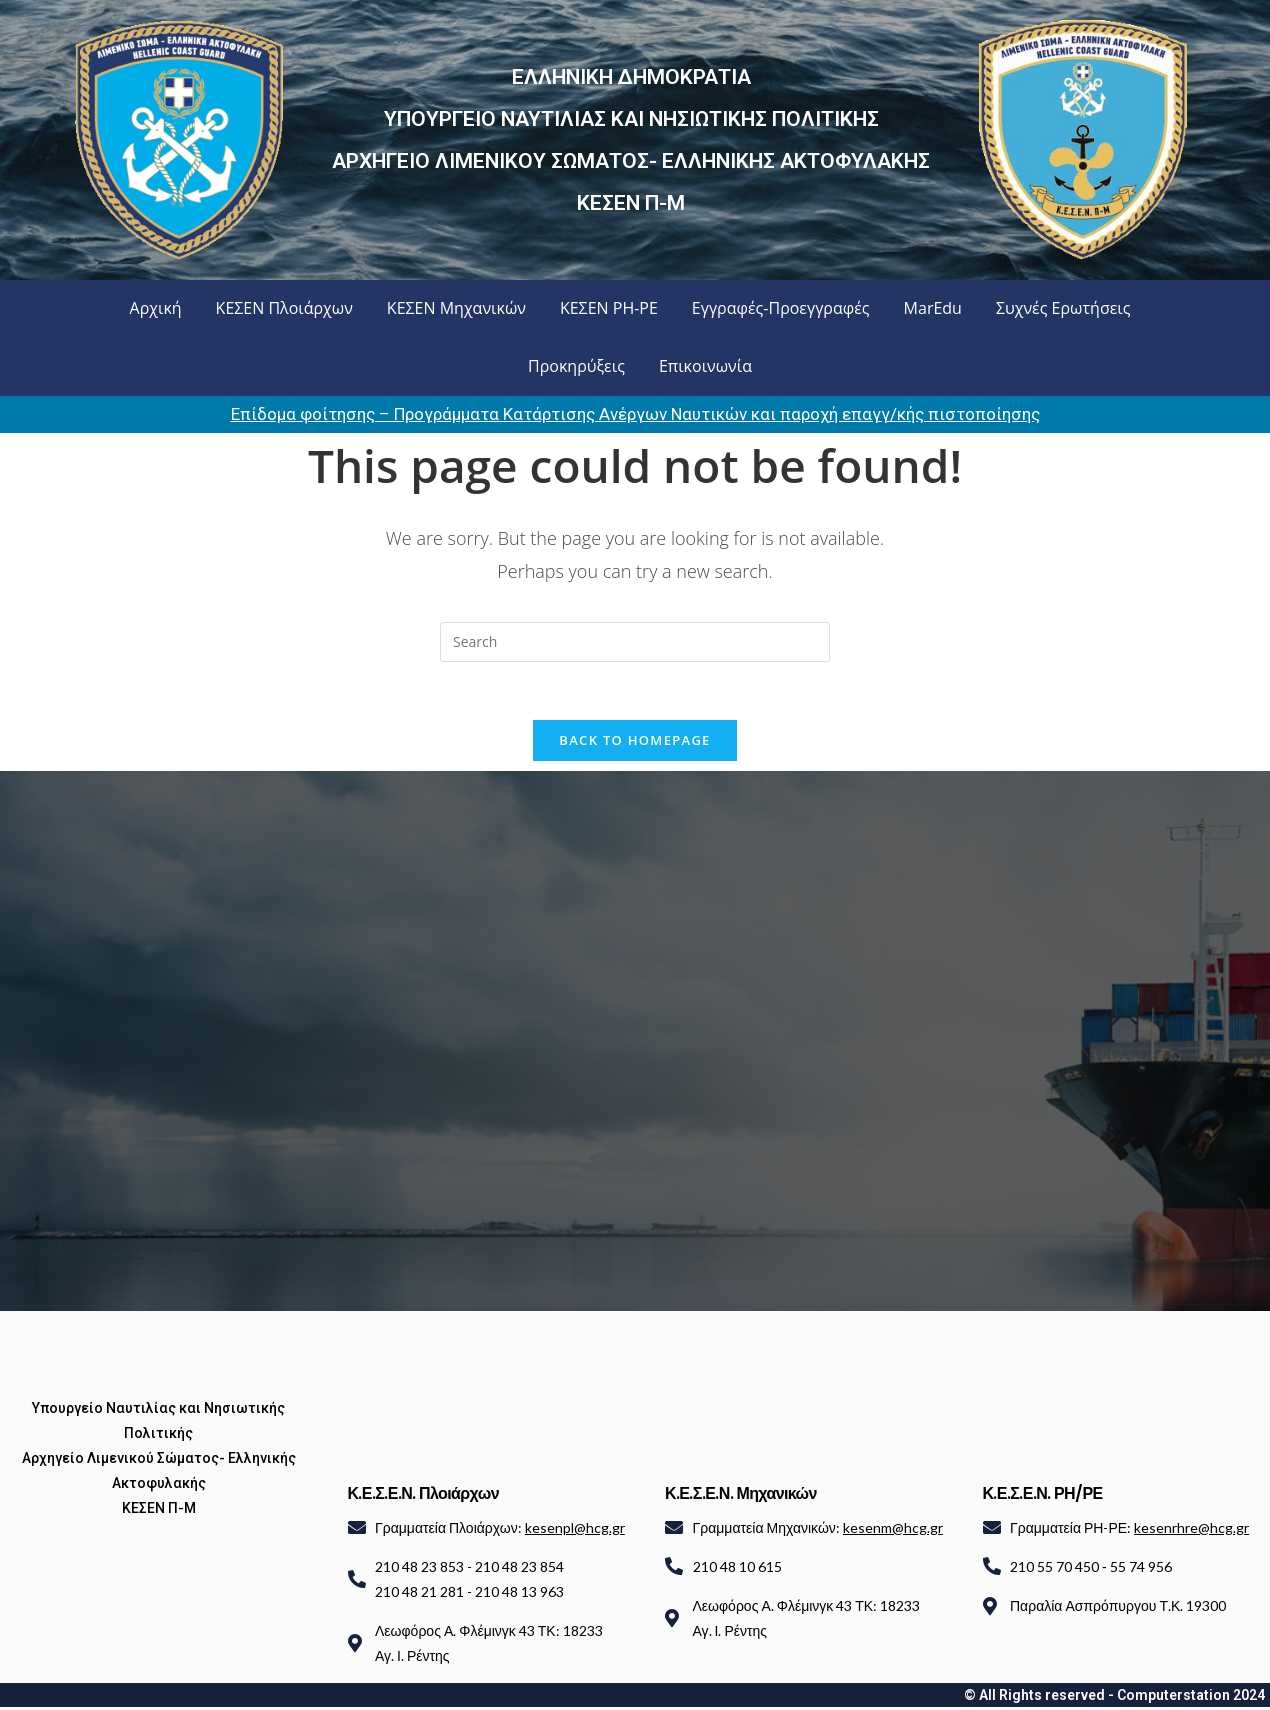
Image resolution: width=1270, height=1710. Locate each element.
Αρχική (156, 308)
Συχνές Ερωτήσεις (1063, 308)
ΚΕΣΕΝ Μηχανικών (456, 308)
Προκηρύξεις (576, 366)
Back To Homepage (634, 742)
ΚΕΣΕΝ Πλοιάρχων (284, 308)
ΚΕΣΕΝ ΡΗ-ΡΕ (609, 308)
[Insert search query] (635, 642)
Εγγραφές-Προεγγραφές (781, 308)
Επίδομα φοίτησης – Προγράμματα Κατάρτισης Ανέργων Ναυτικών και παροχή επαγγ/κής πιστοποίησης (635, 414)
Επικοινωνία (705, 366)
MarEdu (933, 308)
